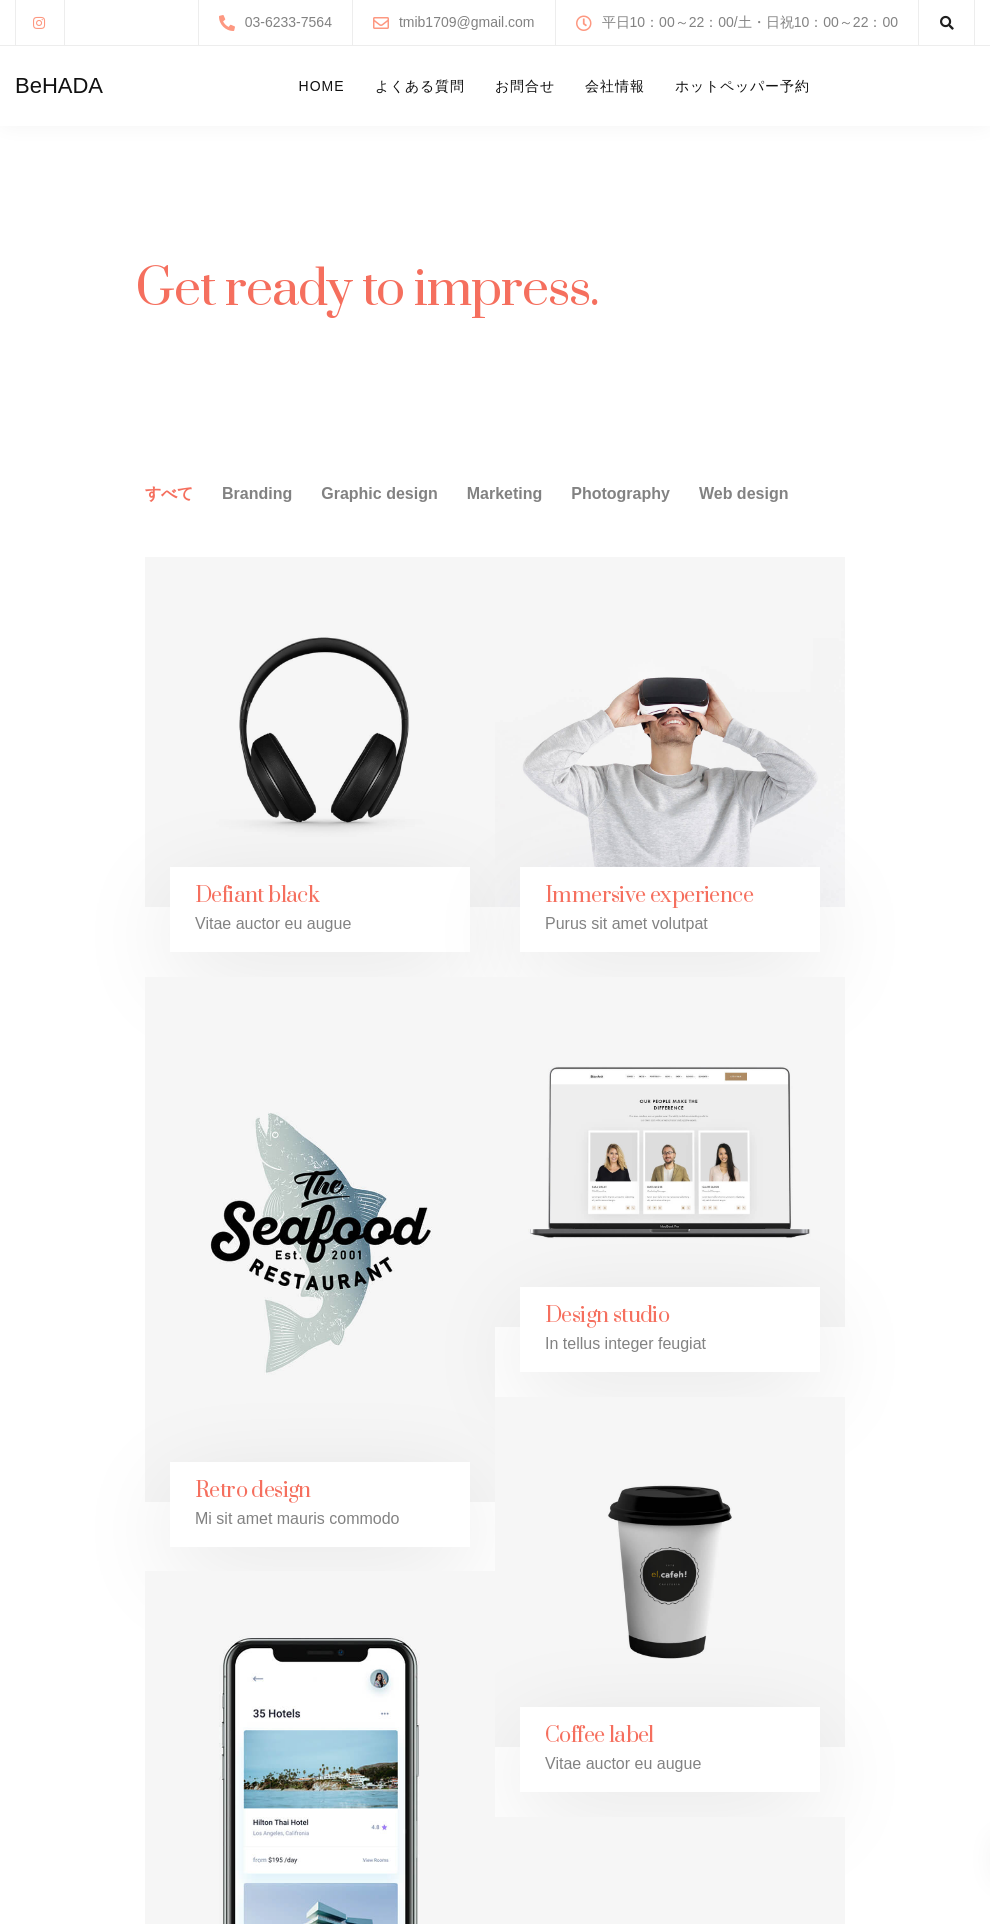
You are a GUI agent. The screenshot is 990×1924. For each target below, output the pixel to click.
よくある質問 (420, 86)
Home (322, 86)
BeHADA (59, 85)
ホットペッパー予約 (742, 86)
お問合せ (525, 86)
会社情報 (615, 86)
